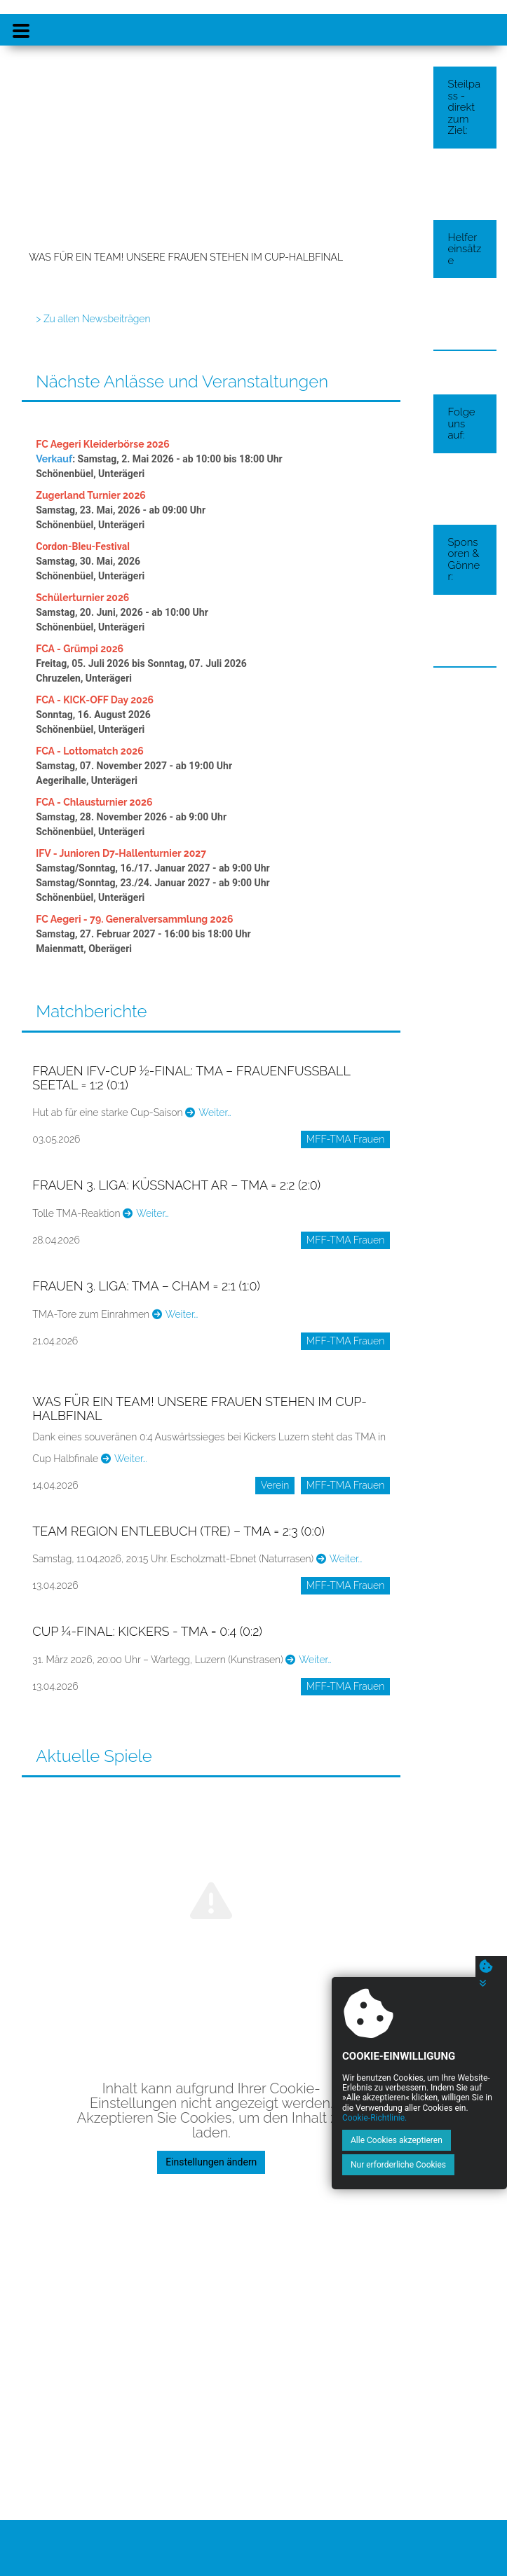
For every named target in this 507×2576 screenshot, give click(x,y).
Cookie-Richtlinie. (374, 2118)
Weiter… (208, 1112)
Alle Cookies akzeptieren (396, 2140)
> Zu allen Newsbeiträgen (93, 318)
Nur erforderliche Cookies (398, 2165)
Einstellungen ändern (211, 2162)
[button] (41, 171)
